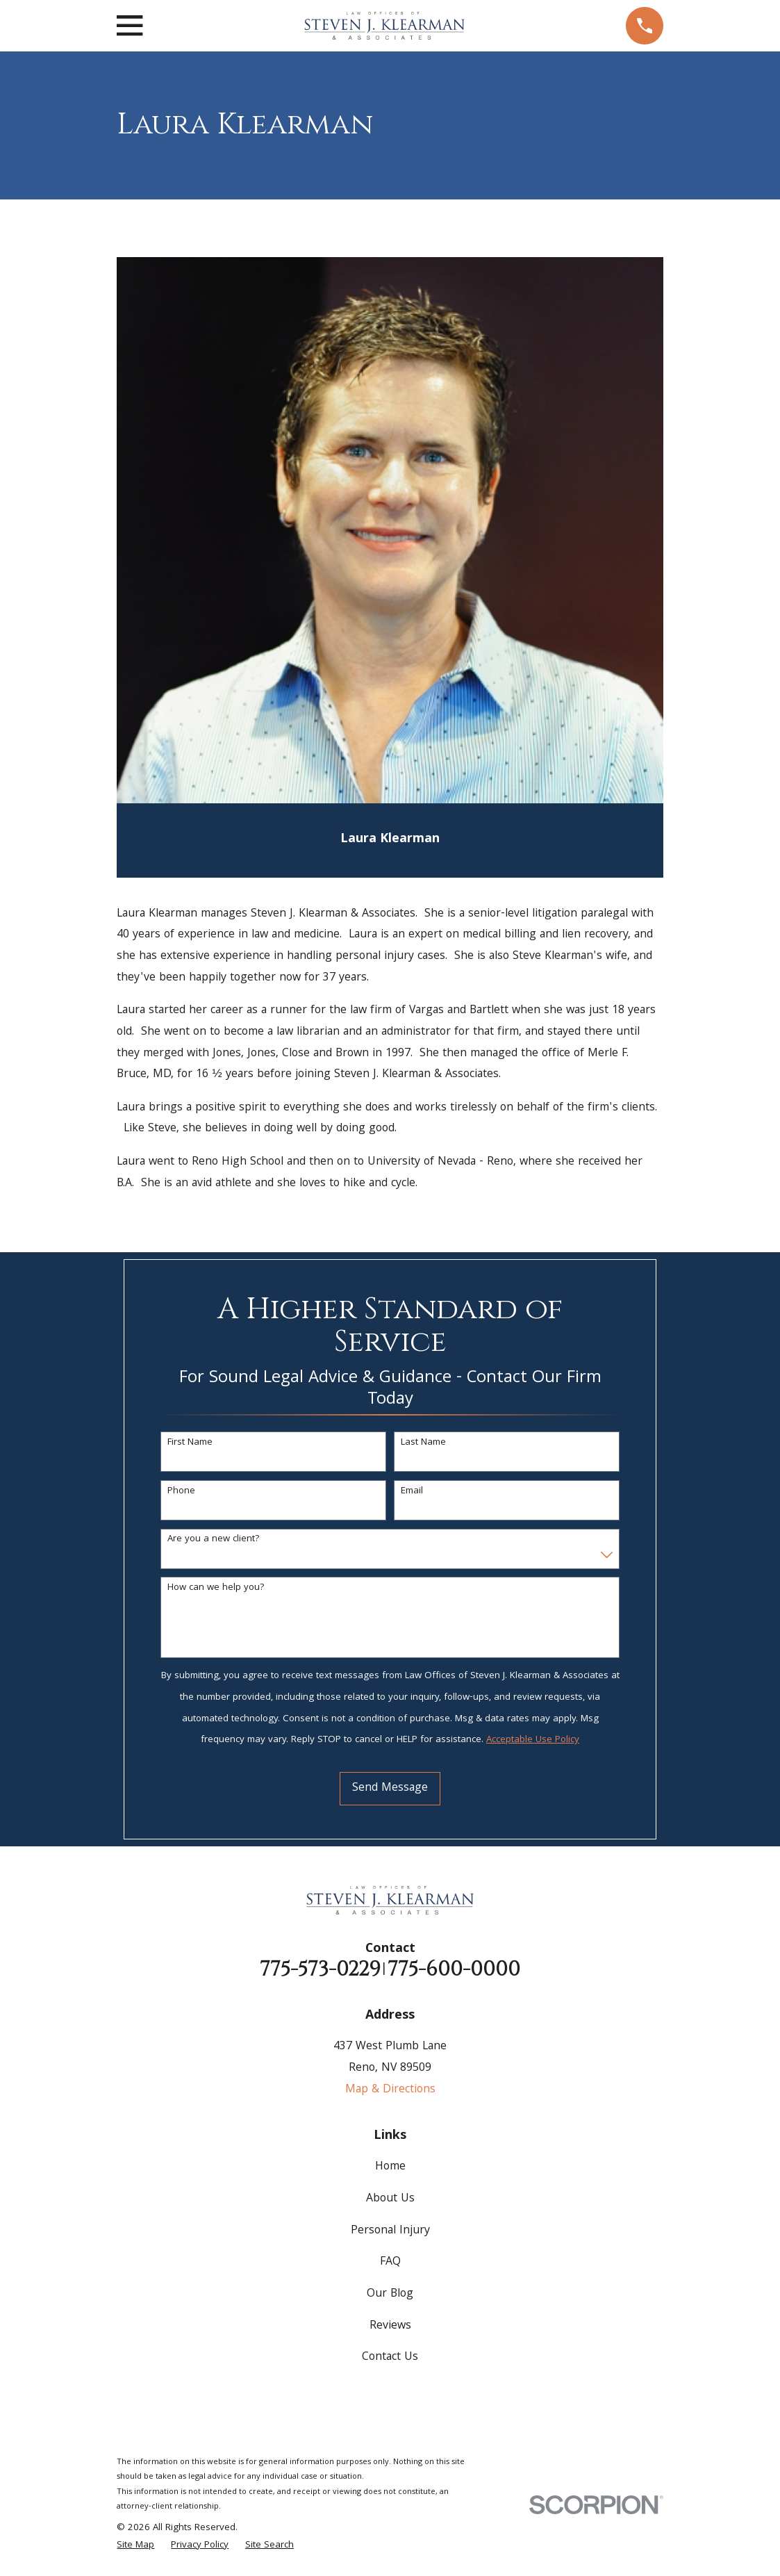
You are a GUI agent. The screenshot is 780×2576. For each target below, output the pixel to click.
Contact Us (390, 2357)
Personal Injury (390, 2231)
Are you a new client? (213, 1539)
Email (412, 1492)
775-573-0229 (320, 1970)
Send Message (390, 1788)
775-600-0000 (454, 1970)
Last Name (423, 1443)
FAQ (390, 2262)
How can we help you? (216, 1588)
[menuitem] (135, 2546)
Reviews (390, 2326)
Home (390, 2167)
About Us (390, 2199)
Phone (181, 1492)
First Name (190, 1443)
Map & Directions (390, 2090)
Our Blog (390, 2294)
